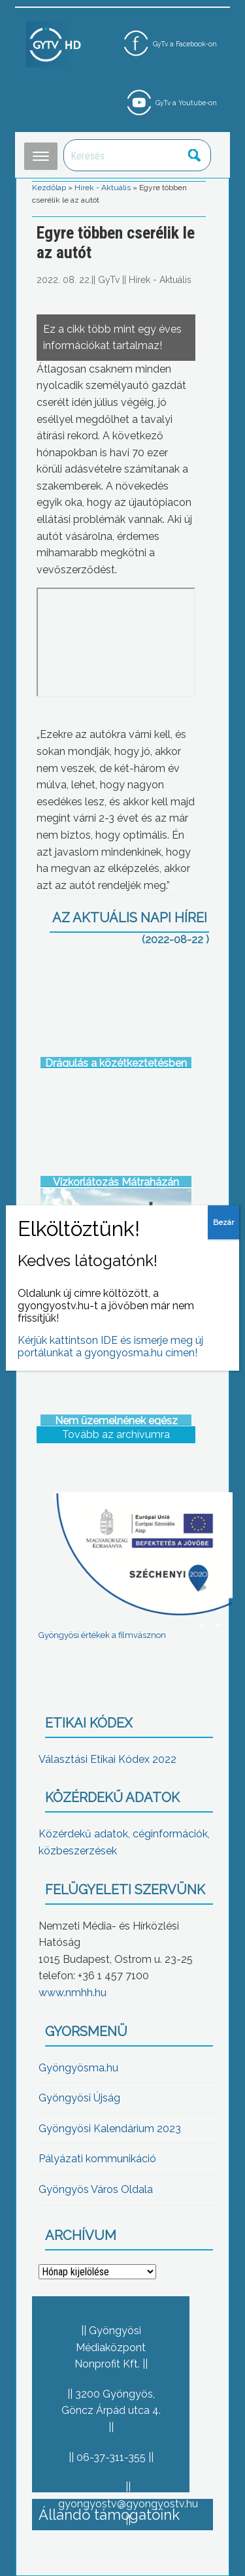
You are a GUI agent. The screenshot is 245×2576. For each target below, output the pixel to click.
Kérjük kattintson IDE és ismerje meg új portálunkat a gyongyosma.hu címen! (110, 1346)
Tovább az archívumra (116, 1434)
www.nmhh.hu (72, 1992)
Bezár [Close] (223, 1222)
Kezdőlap (49, 187)
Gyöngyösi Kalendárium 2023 (110, 2128)
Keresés (194, 155)
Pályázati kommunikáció (97, 2158)
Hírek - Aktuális (102, 187)
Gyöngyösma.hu (78, 2068)
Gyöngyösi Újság (79, 2098)
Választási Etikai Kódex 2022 (107, 1759)
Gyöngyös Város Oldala (96, 2189)
